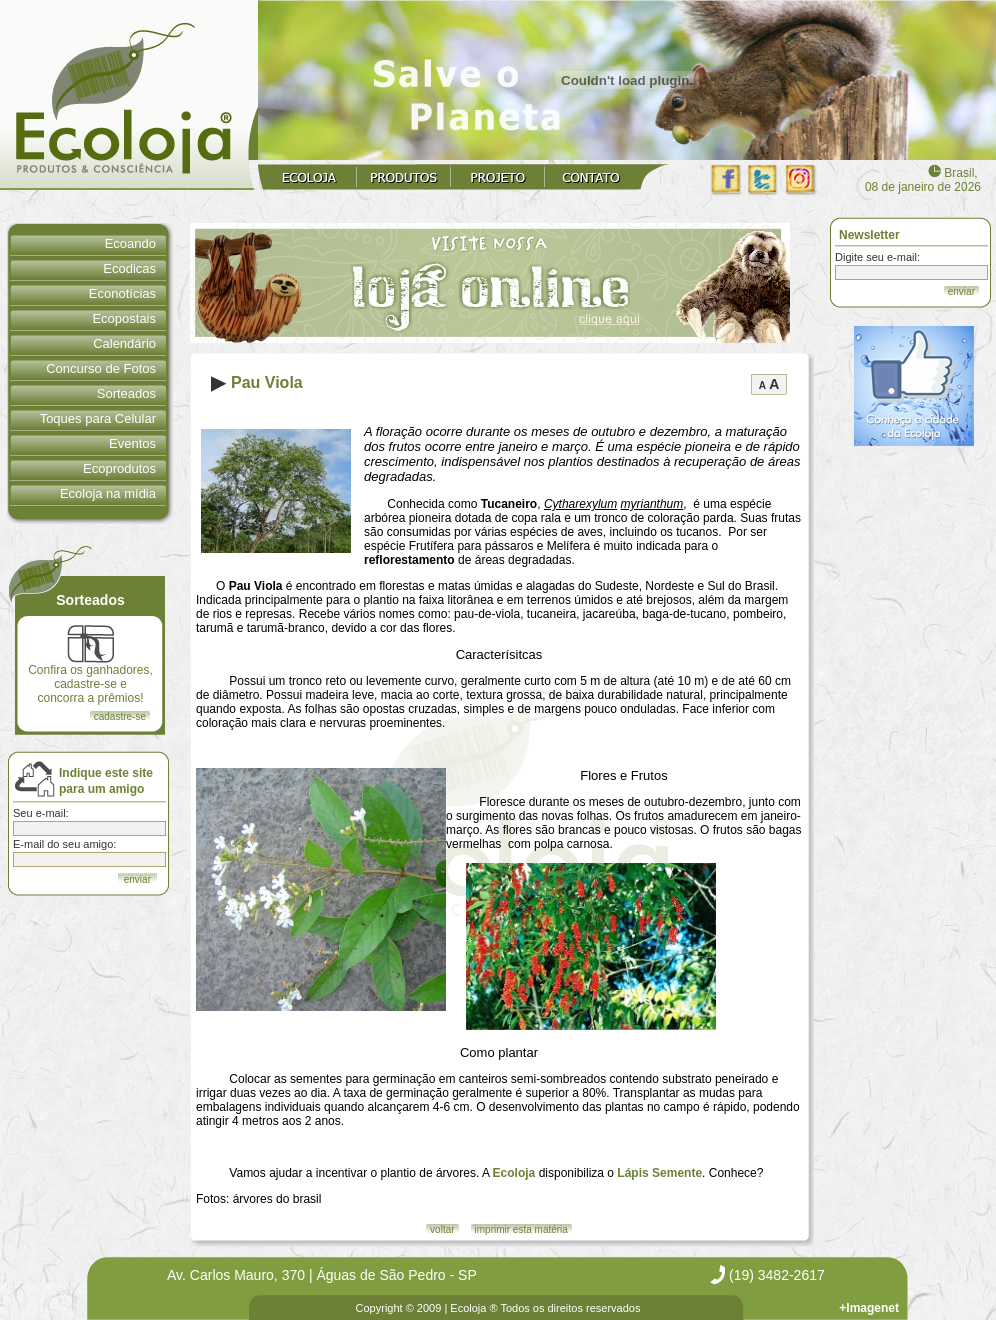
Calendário (124, 343)
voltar (442, 1229)
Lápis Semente (659, 1173)
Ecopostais (124, 318)
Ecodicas (129, 268)
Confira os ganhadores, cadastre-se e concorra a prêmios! (90, 665)
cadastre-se (120, 716)
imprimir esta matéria (521, 1229)
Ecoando (130, 243)
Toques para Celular (98, 418)
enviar (961, 291)
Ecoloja (514, 1173)
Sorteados (126, 393)
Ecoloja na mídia (108, 493)
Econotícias (122, 293)
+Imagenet (869, 1308)
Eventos (132, 443)
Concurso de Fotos (101, 368)
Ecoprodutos (119, 468)
